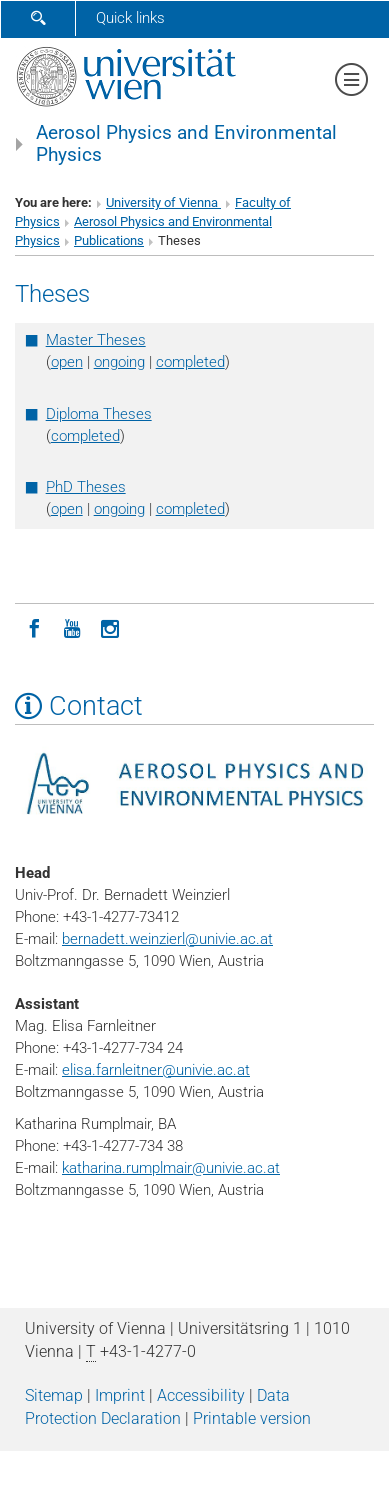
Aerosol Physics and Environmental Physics (186, 144)
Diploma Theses (99, 414)
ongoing (119, 362)
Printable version (252, 1418)
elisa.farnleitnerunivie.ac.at (156, 1070)
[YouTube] (72, 627)
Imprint (120, 1395)
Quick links (130, 18)
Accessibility (201, 1395)
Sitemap (54, 1395)
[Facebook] (34, 627)
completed (190, 362)
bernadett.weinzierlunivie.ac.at (167, 939)
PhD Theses (86, 487)
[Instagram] (110, 627)
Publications (109, 240)
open (67, 362)
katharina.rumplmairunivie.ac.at (171, 1168)
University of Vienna (163, 202)
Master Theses (96, 340)
